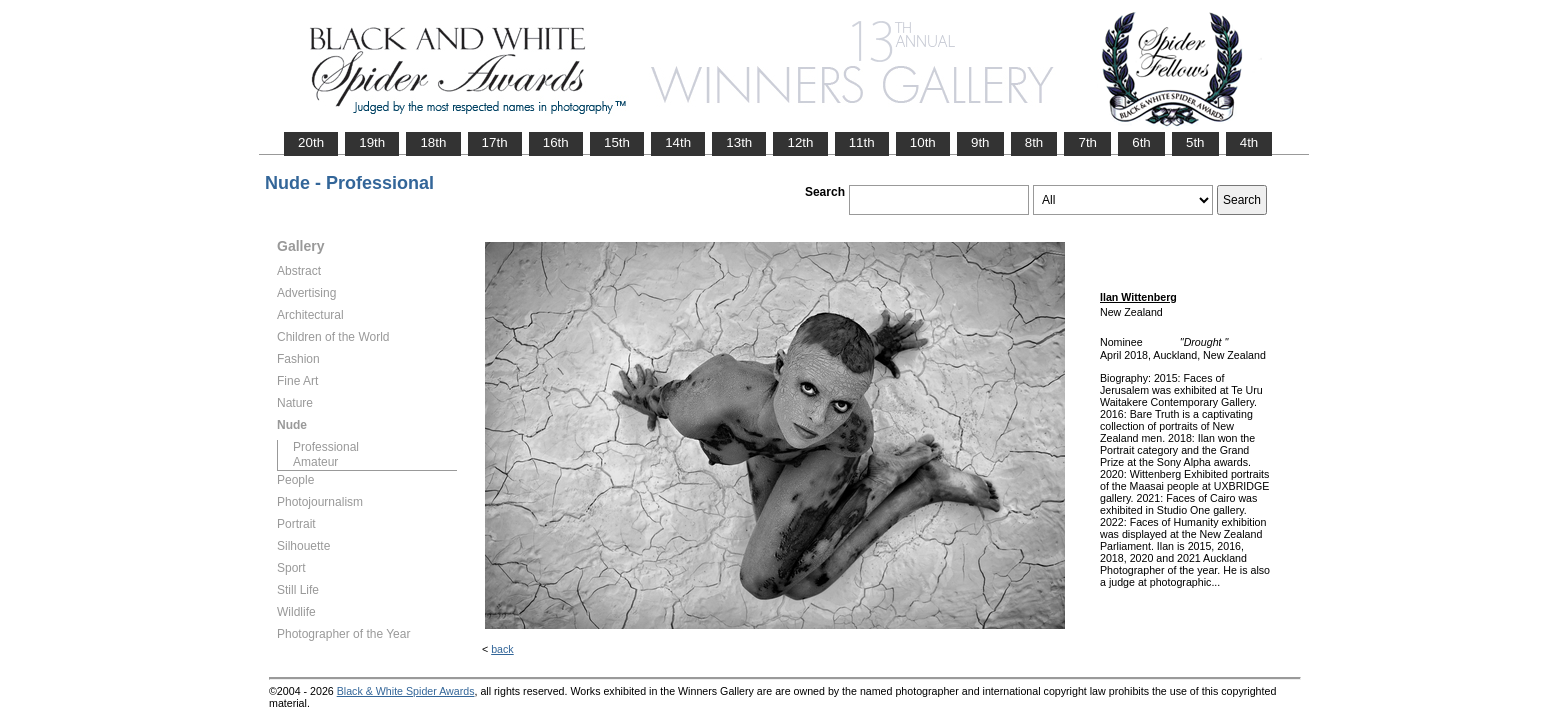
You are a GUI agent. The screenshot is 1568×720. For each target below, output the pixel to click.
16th (556, 142)
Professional (326, 447)
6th (1141, 142)
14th (678, 142)
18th (433, 142)
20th (311, 142)
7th (1087, 142)
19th (372, 142)
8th (1034, 142)
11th (862, 142)
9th (980, 142)
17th (495, 142)
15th (617, 142)
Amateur (315, 462)
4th (1249, 142)
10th (923, 142)
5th (1195, 142)
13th (739, 142)
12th (800, 142)
